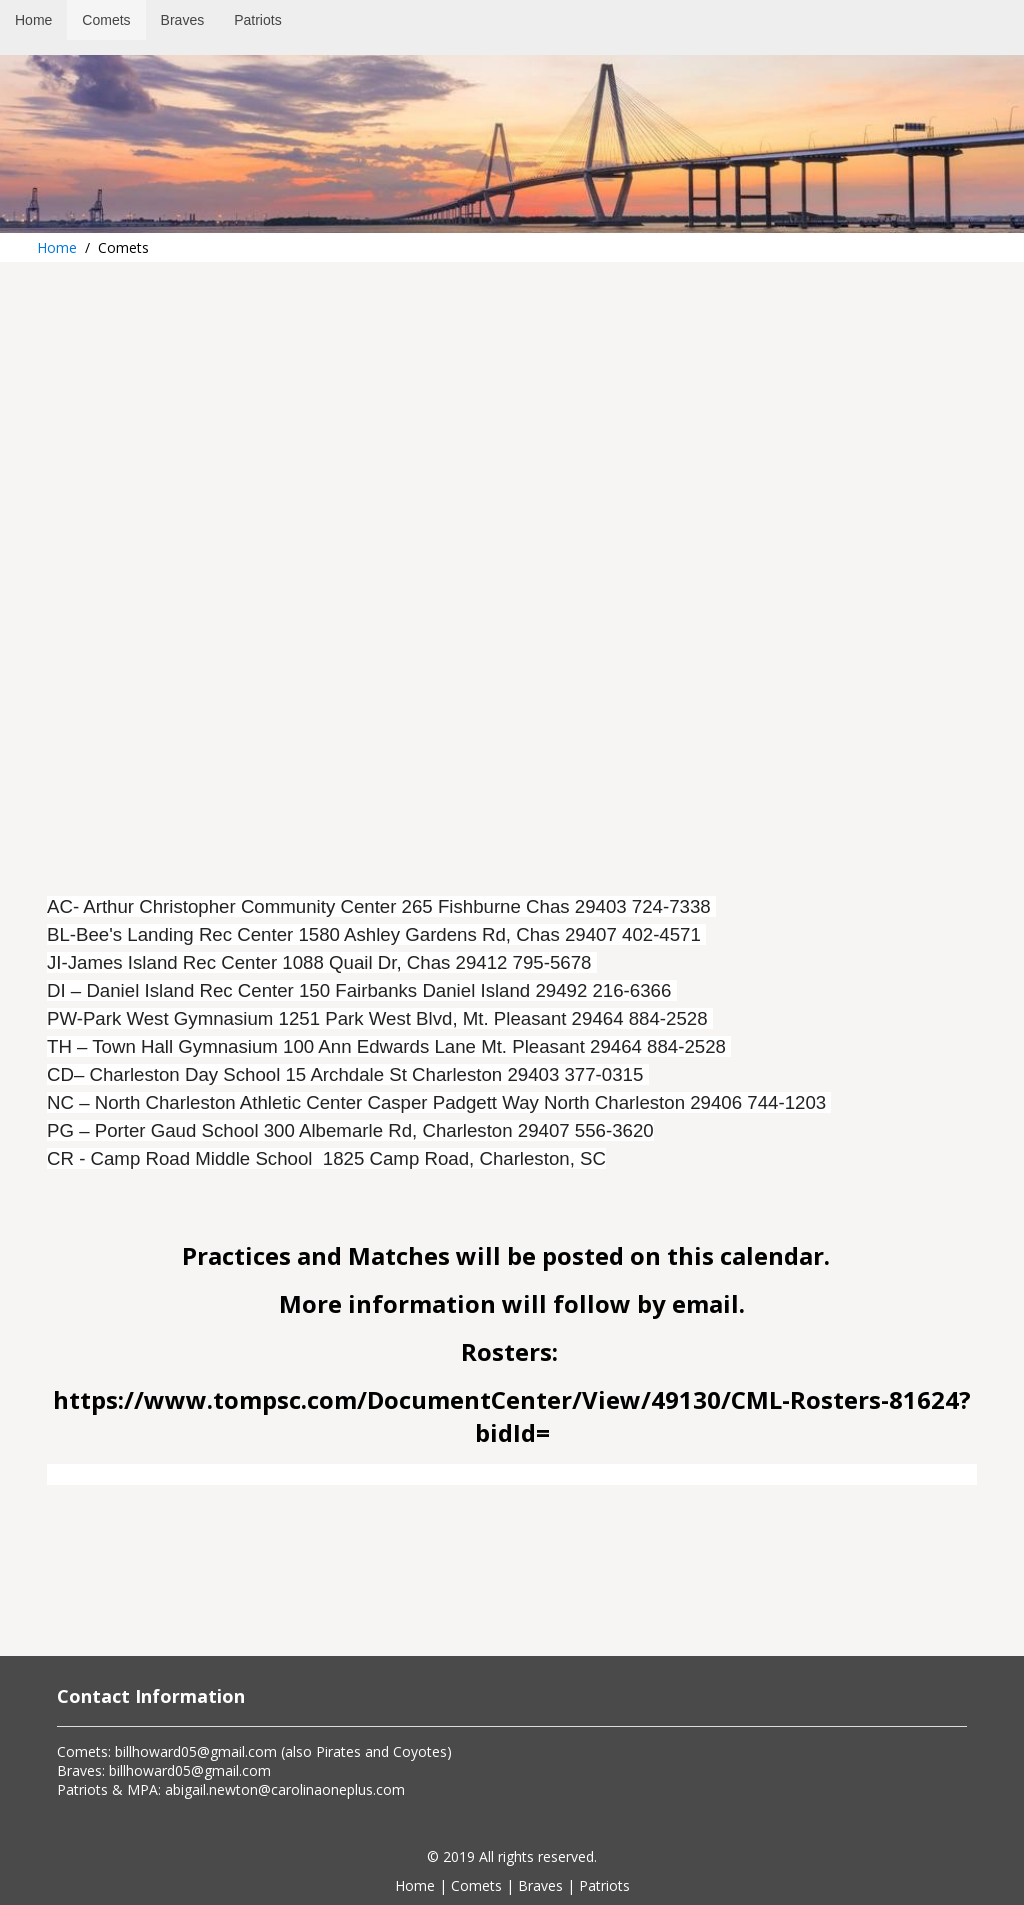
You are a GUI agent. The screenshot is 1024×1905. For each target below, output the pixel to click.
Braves (540, 1885)
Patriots (604, 1885)
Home (57, 247)
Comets (476, 1885)
